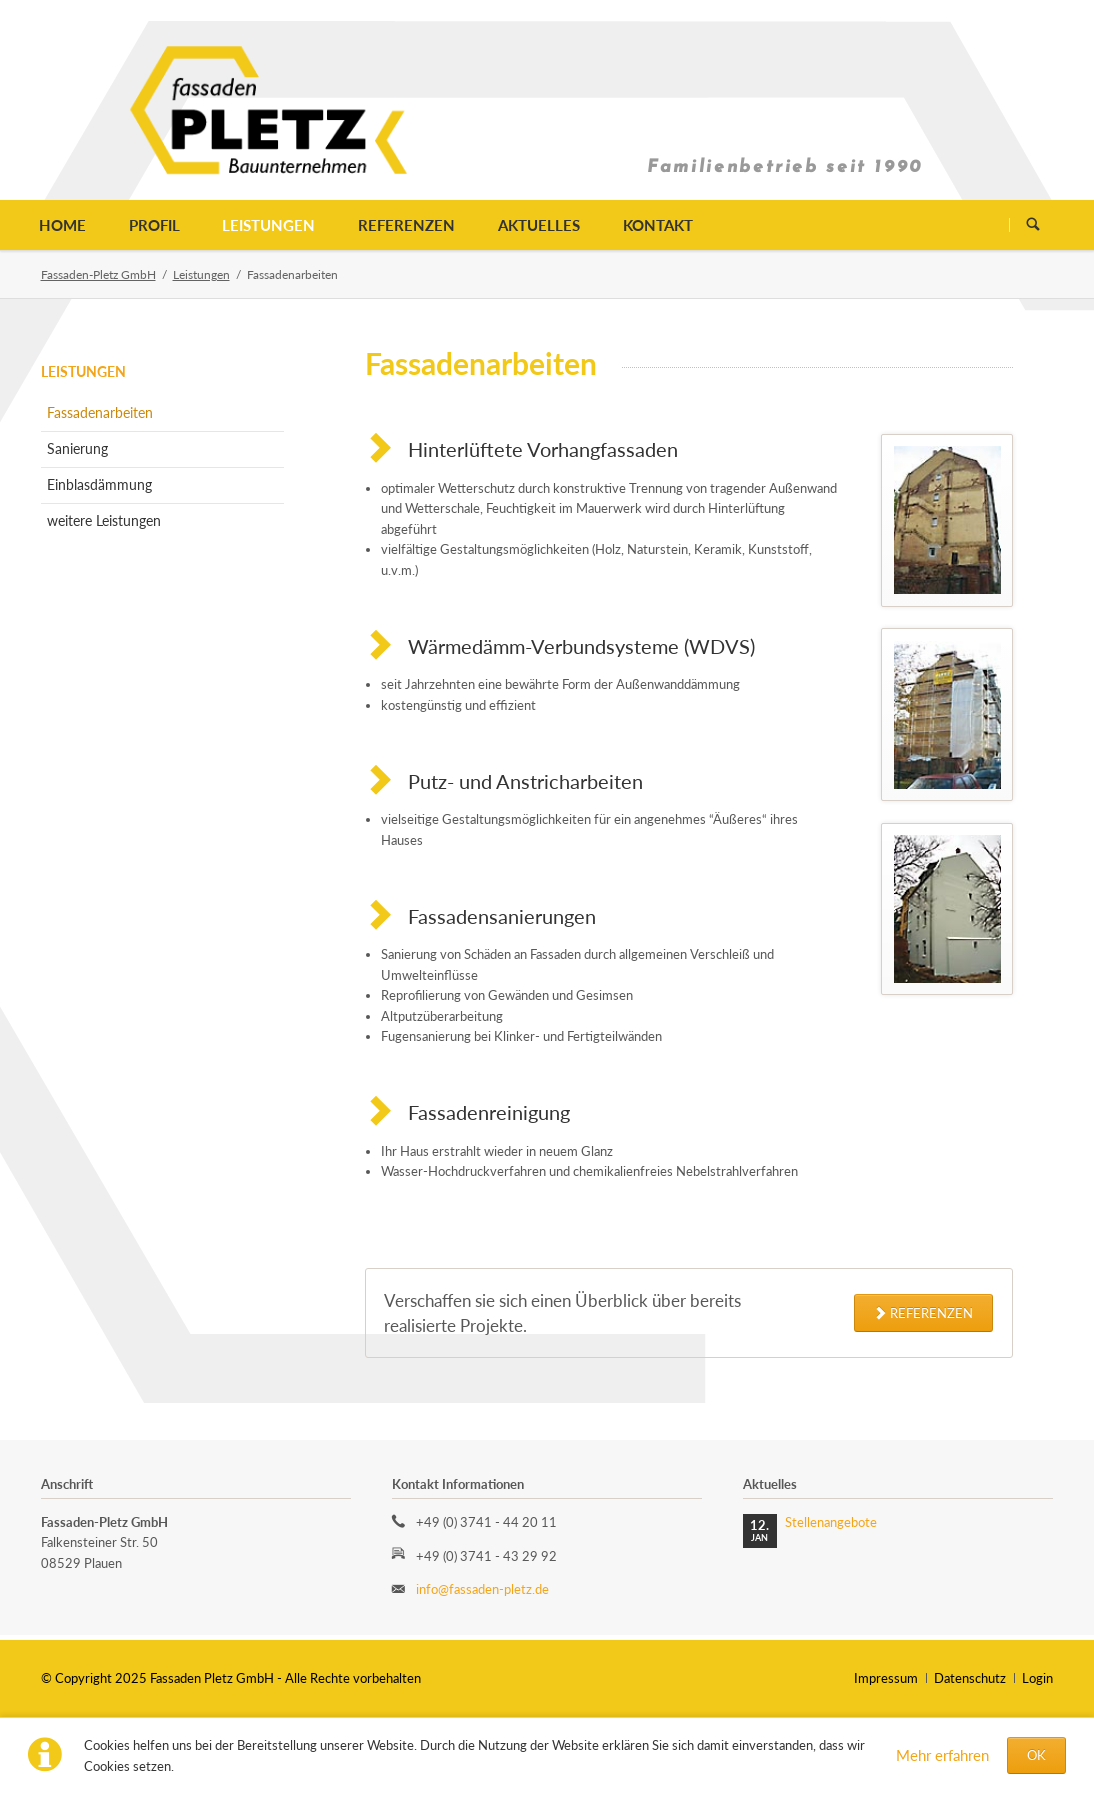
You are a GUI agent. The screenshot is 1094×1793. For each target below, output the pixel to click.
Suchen (1032, 224)
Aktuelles (539, 225)
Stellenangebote (831, 1522)
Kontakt (658, 225)
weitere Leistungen (104, 520)
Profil (154, 225)
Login (1037, 1678)
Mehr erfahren (942, 1755)
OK (1036, 1755)
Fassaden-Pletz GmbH (98, 274)
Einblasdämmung (99, 484)
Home (62, 225)
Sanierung (77, 448)
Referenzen (406, 225)
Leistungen (268, 225)
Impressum (886, 1678)
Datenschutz (970, 1678)
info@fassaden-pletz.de (482, 1589)
